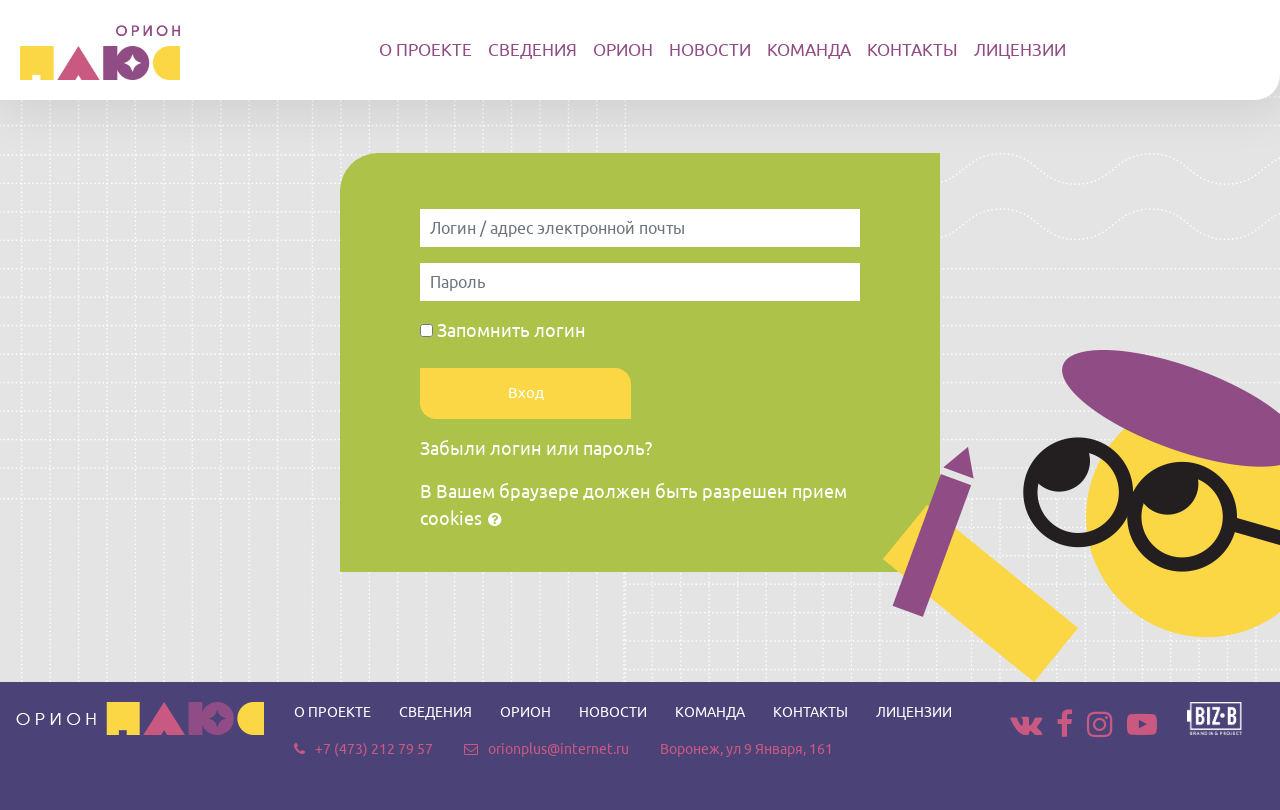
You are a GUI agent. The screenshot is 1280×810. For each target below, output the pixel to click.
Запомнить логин (511, 330)
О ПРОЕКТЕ (425, 49)
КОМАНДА (809, 49)
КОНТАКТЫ (912, 49)
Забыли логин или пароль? (536, 448)
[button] (499, 520)
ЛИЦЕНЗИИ (1020, 49)
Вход (526, 392)
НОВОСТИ (710, 49)
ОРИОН (623, 49)
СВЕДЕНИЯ (532, 49)
